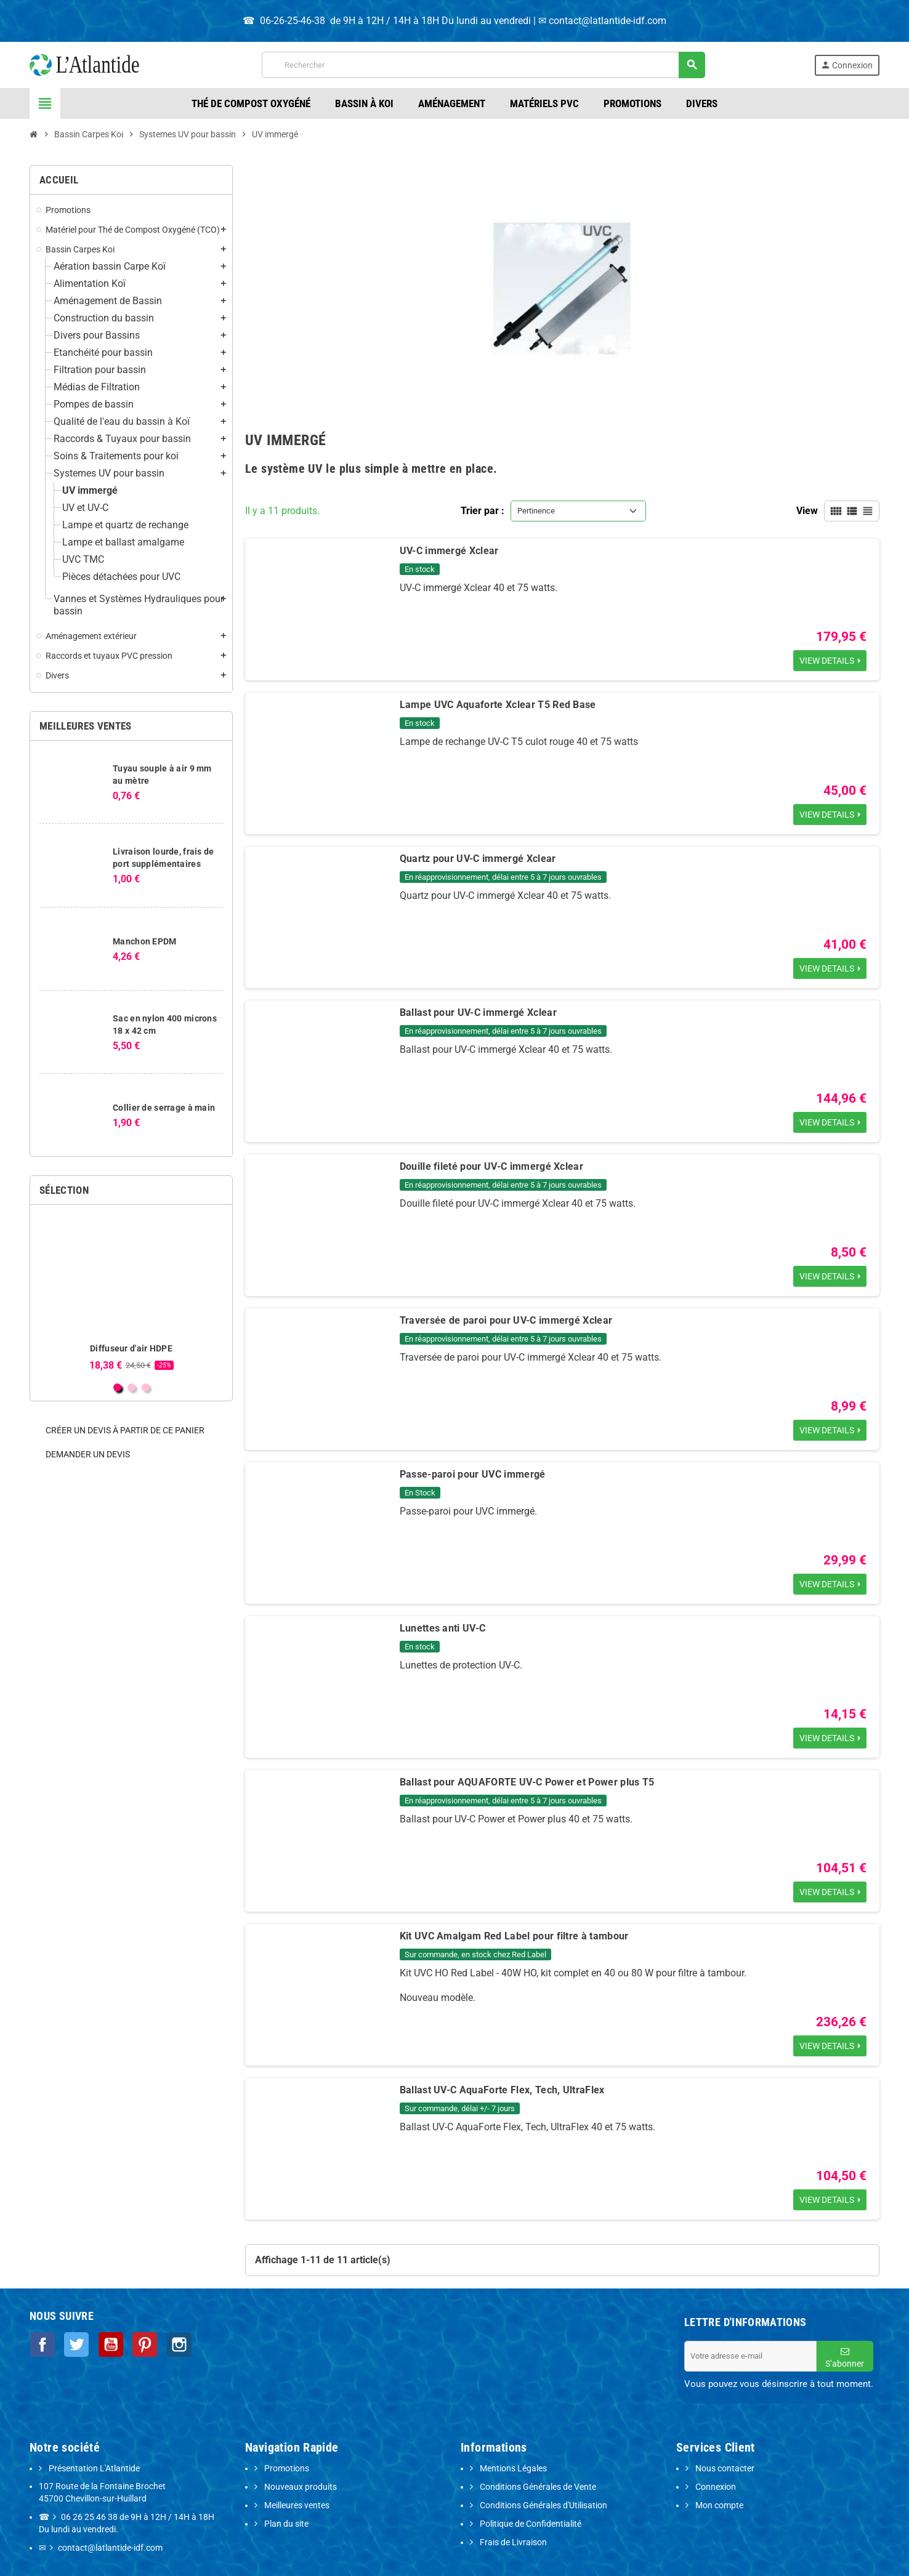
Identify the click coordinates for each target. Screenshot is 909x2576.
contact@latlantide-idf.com (607, 20)
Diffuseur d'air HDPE (131, 1348)
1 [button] (117, 1387)
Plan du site (285, 2524)
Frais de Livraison (512, 2542)
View (807, 511)
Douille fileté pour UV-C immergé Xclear (491, 1166)
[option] (131, 1292)
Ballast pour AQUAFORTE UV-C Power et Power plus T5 (527, 1782)
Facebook (42, 2344)
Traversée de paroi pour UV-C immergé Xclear (506, 1320)
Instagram (175, 2344)
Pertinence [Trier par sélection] (536, 510)
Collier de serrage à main (164, 1108)
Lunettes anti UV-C (443, 1628)
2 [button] (131, 1387)
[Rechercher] (483, 65)
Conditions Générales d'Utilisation (542, 2505)
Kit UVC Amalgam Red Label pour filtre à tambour (514, 1936)
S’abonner (844, 2358)
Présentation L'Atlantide (93, 2468)
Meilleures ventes (295, 2505)
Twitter (75, 2344)
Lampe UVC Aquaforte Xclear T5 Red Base (498, 704)
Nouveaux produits (299, 2487)
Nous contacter (723, 2468)
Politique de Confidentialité (529, 2524)
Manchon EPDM (144, 941)
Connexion (714, 2487)
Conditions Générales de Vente (537, 2487)
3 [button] (146, 1387)
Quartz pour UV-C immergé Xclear (478, 858)
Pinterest (141, 2344)
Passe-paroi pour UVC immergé (473, 1474)
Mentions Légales (512, 2468)
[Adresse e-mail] (750, 2356)
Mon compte (718, 2505)
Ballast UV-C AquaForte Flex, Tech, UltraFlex (502, 2090)
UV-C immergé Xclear (449, 551)
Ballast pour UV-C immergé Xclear (478, 1012)
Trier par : (482, 511)
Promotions (285, 2468)
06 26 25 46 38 (89, 2517)
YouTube (108, 2344)
